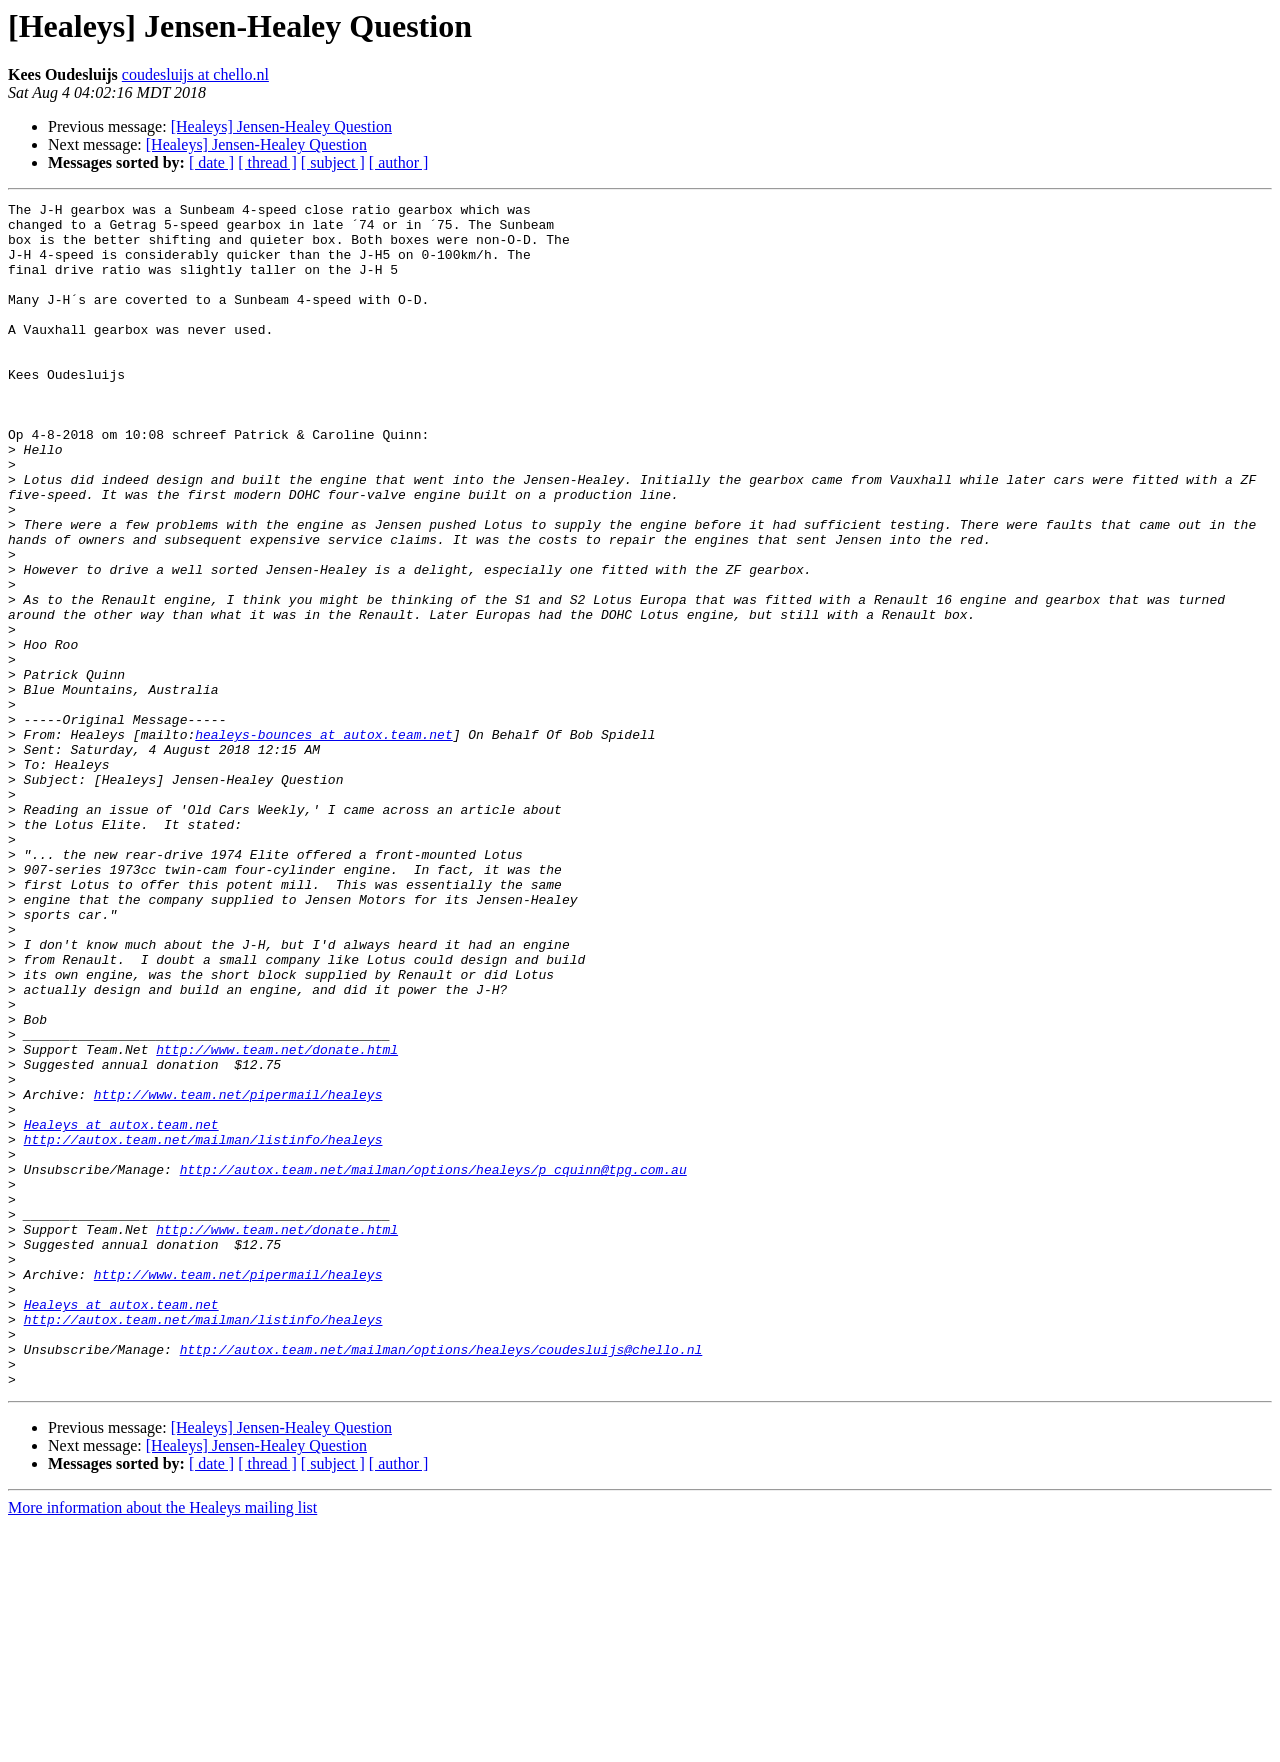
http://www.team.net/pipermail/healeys (238, 1274)
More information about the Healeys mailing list (162, 1744)
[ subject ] (333, 162)
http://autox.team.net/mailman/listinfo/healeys (203, 1328)
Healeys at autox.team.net (121, 1310)
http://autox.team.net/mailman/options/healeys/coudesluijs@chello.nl (441, 1580)
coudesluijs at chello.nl (195, 74)
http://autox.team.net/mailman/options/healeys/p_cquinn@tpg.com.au (433, 1364)
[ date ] (211, 162)
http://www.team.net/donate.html (277, 1220)
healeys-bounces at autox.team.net (323, 842)
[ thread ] (267, 162)
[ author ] (399, 162)
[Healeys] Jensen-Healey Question (281, 126)
